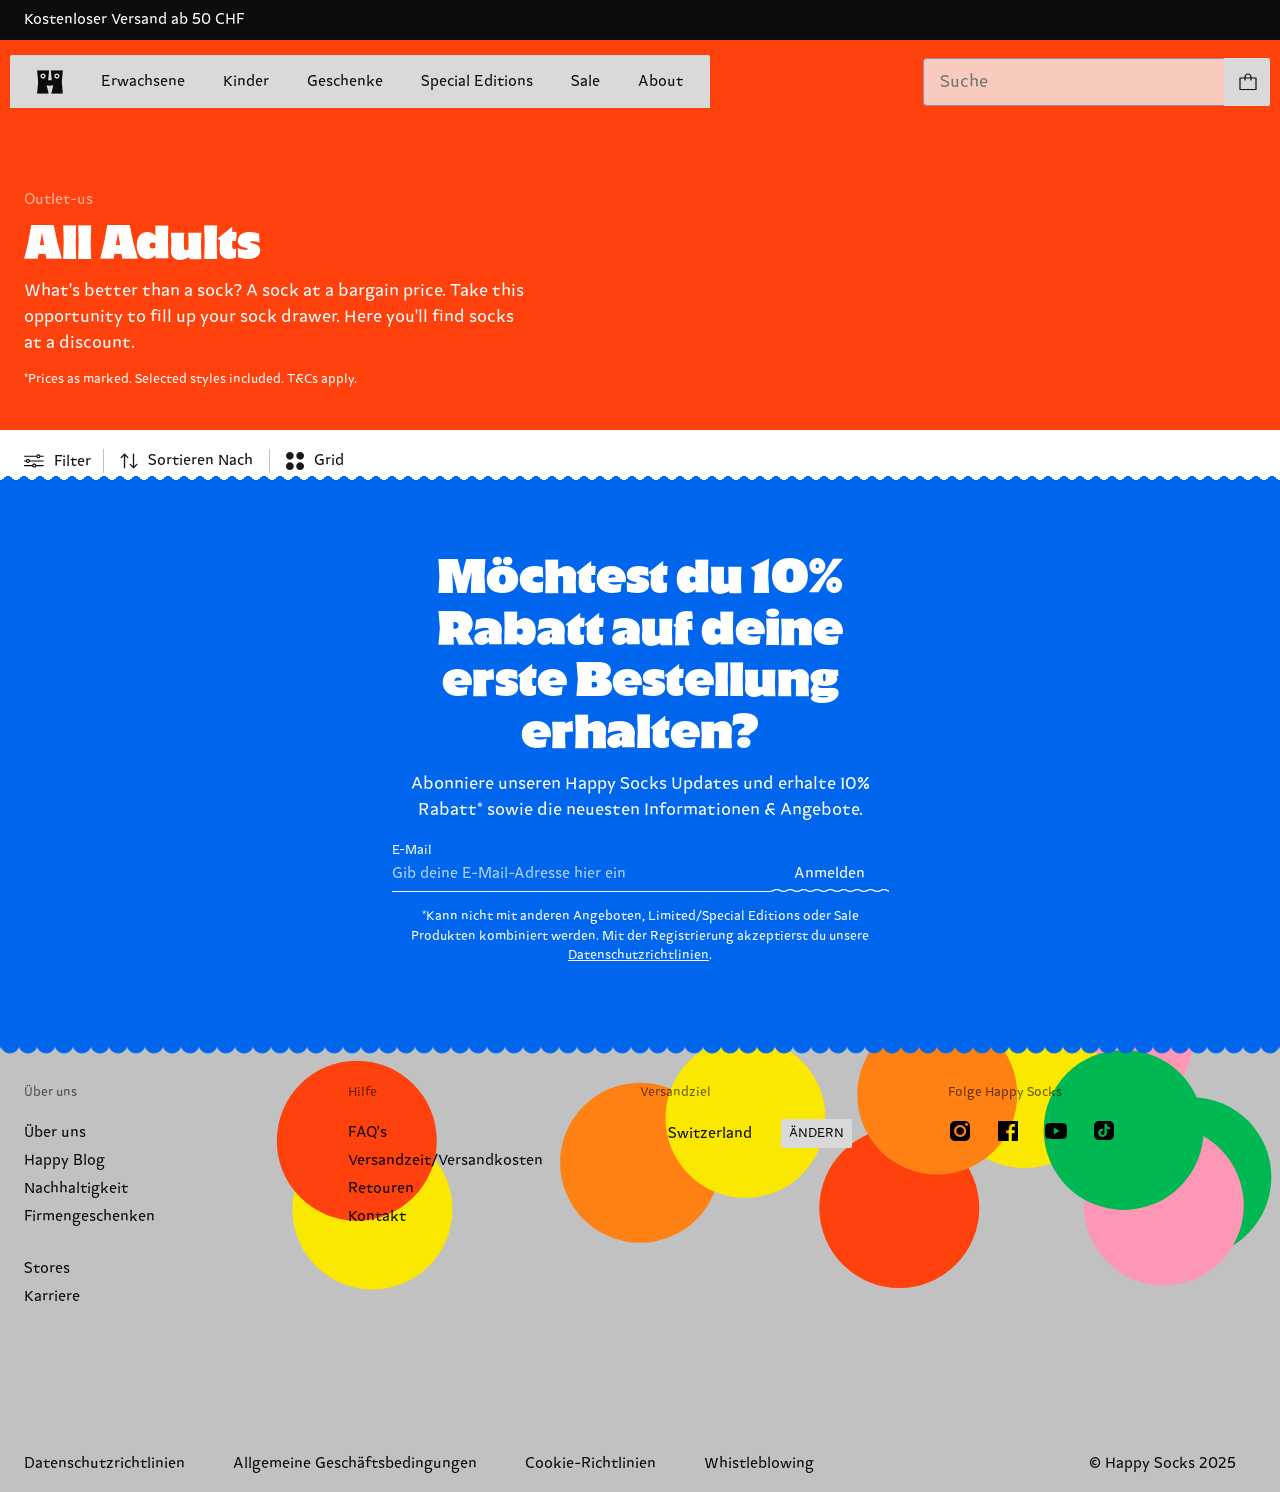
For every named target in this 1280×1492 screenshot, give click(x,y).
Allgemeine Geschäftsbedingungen (355, 1463)
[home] (50, 82)
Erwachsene (143, 81)
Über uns (55, 1132)
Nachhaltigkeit (76, 1188)
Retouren (381, 1188)
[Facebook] (1008, 1131)
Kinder (246, 81)
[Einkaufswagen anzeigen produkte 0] (1247, 82)
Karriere (52, 1296)
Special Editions (477, 81)
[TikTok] (1104, 1131)
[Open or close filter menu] (57, 461)
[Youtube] (1056, 1131)
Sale (585, 82)
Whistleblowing (759, 1463)
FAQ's (367, 1132)
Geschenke (345, 81)
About (660, 81)
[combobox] (1074, 82)
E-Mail (581, 867)
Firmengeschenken (89, 1216)
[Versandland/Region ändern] (746, 1134)
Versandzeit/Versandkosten (445, 1160)
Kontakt (377, 1216)
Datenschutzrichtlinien (638, 955)
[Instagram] (960, 1131)
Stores (47, 1268)
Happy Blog (64, 1160)
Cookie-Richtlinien (590, 1463)
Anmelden (829, 873)
